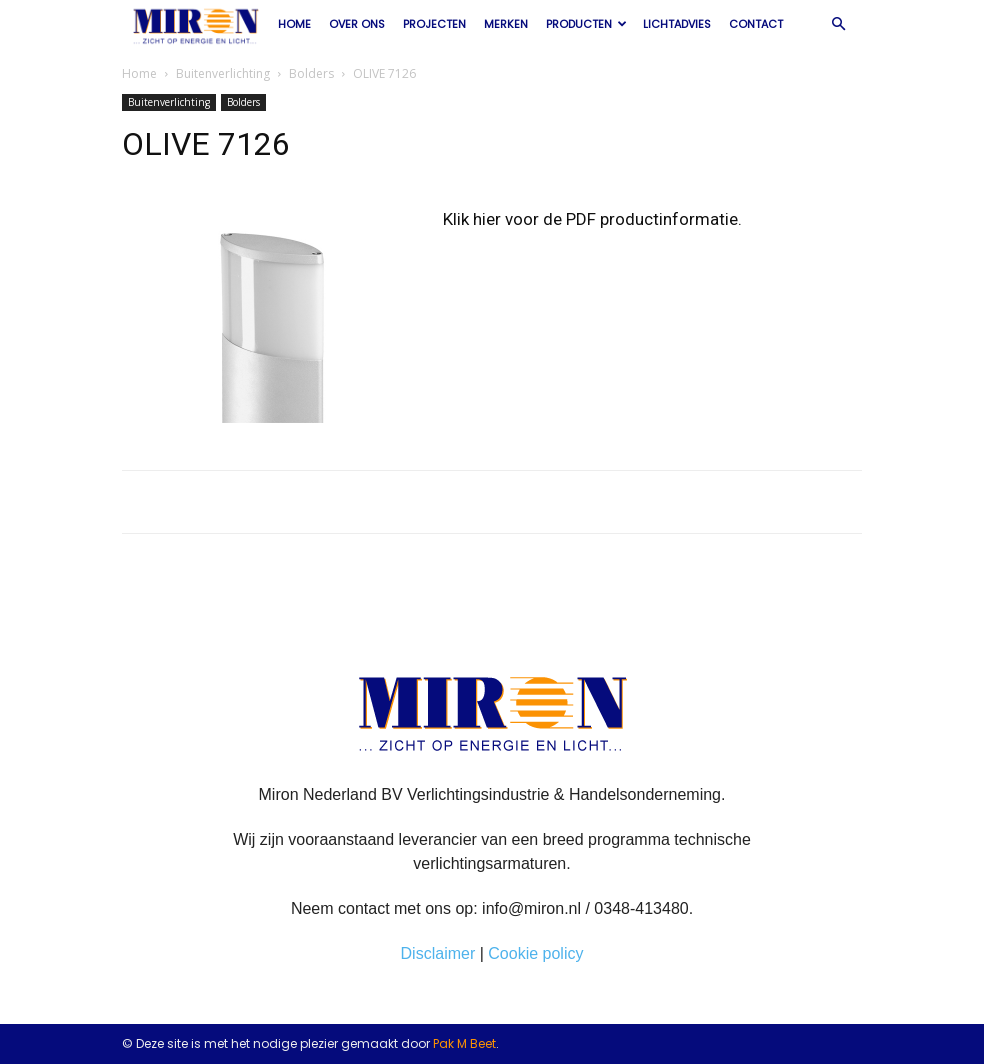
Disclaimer (438, 953)
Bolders (311, 73)
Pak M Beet (464, 1043)
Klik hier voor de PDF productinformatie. (592, 219)
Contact (756, 24)
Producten (586, 24)
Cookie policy (535, 953)
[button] (838, 24)
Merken (506, 24)
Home (294, 24)
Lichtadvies (677, 24)
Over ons (357, 24)
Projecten (434, 24)
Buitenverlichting (223, 73)
